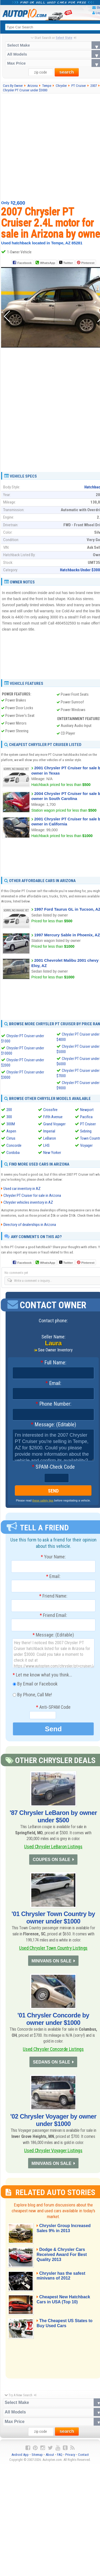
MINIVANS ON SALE (51, 1962)
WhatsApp (47, 262)
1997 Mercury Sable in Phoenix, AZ (67, 935)
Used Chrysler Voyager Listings (53, 2153)
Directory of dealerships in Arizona (29, 1224)
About (50, 2459)
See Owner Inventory (55, 1349)
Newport (87, 1109)
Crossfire (50, 1109)
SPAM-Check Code (53, 1467)
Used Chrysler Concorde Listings (53, 2051)
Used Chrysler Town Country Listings (53, 1949)
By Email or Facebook (35, 1684)
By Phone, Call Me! (32, 1695)
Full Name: (53, 1362)
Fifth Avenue (53, 1116)
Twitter (65, 262)
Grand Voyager (54, 1124)
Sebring (86, 1131)
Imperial (49, 1131)
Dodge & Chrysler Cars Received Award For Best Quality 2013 (63, 2259)
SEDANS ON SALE (51, 2064)
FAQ (59, 2459)
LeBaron (49, 1138)
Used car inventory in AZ (22, 1188)
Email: (53, 1383)
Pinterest (88, 262)
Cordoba (13, 1152)
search (66, 72)
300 (9, 1116)
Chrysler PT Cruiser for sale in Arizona (32, 1195)
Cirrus (10, 1138)
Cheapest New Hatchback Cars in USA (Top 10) (65, 2304)
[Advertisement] (49, 146)
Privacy (70, 2459)
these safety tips (43, 1500)
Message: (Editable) (53, 1425)
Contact (83, 2459)
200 (9, 1109)
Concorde (13, 1145)
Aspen (11, 1131)
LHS (46, 1145)
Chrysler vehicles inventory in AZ (28, 1202)
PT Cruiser (88, 1124)
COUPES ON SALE (51, 1860)
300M (10, 1124)
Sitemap (37, 2459)
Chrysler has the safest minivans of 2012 (63, 2280)
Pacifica (86, 1116)
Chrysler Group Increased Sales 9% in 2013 (65, 2233)
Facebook (24, 262)
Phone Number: (53, 1404)
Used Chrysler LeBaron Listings (53, 1847)
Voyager (86, 1145)
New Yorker (52, 1152)
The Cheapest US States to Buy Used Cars (66, 2328)
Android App (20, 2459)
